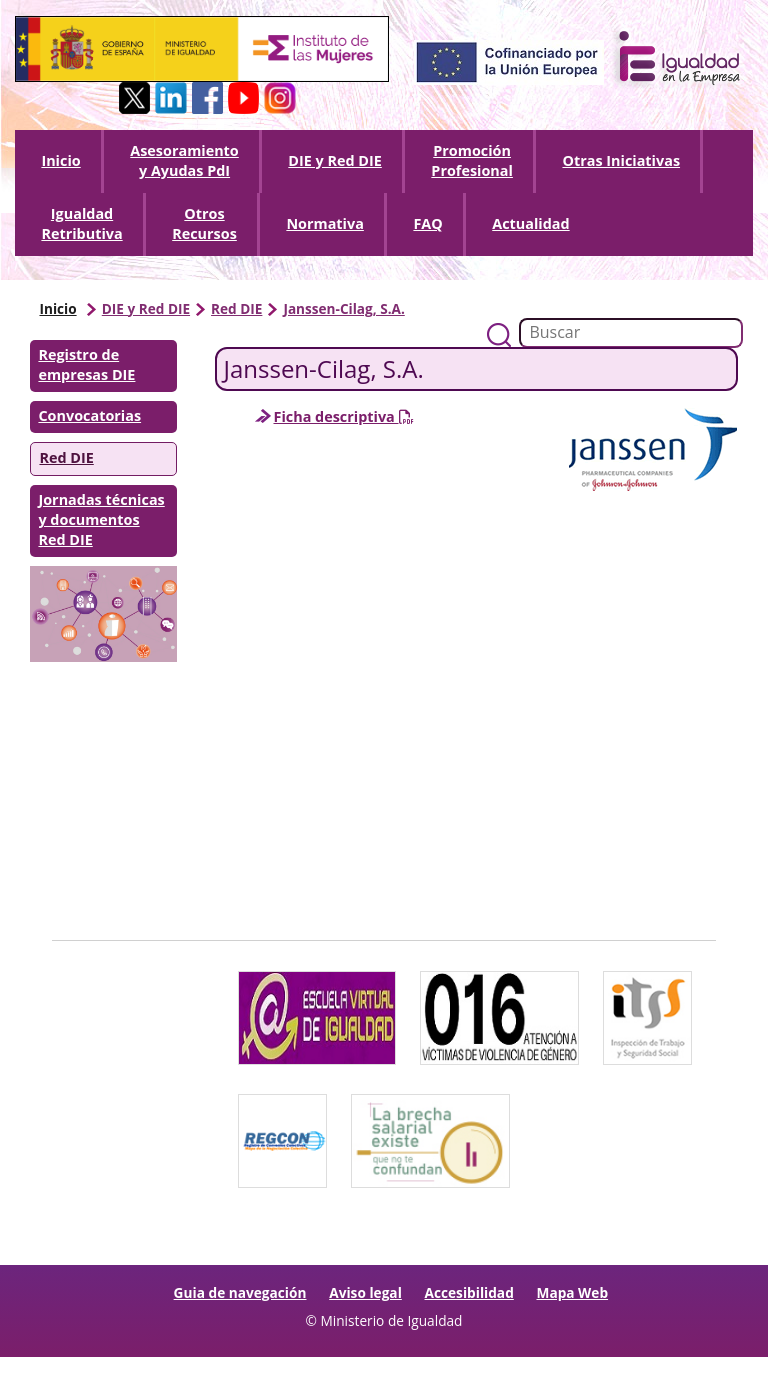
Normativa (324, 223)
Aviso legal (365, 1292)
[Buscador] (631, 333)
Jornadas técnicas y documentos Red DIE (101, 519)
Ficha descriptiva (343, 416)
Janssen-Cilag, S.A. (343, 308)
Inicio (60, 160)
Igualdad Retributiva (81, 223)
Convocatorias (89, 415)
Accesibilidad (469, 1292)
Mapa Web (573, 1292)
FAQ (427, 223)
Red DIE (236, 308)
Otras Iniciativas (621, 160)
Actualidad (530, 223)
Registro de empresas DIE (86, 364)
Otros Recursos (204, 223)
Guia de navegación (240, 1292)
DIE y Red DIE (334, 160)
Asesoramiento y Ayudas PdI (184, 160)
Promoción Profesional (472, 160)
